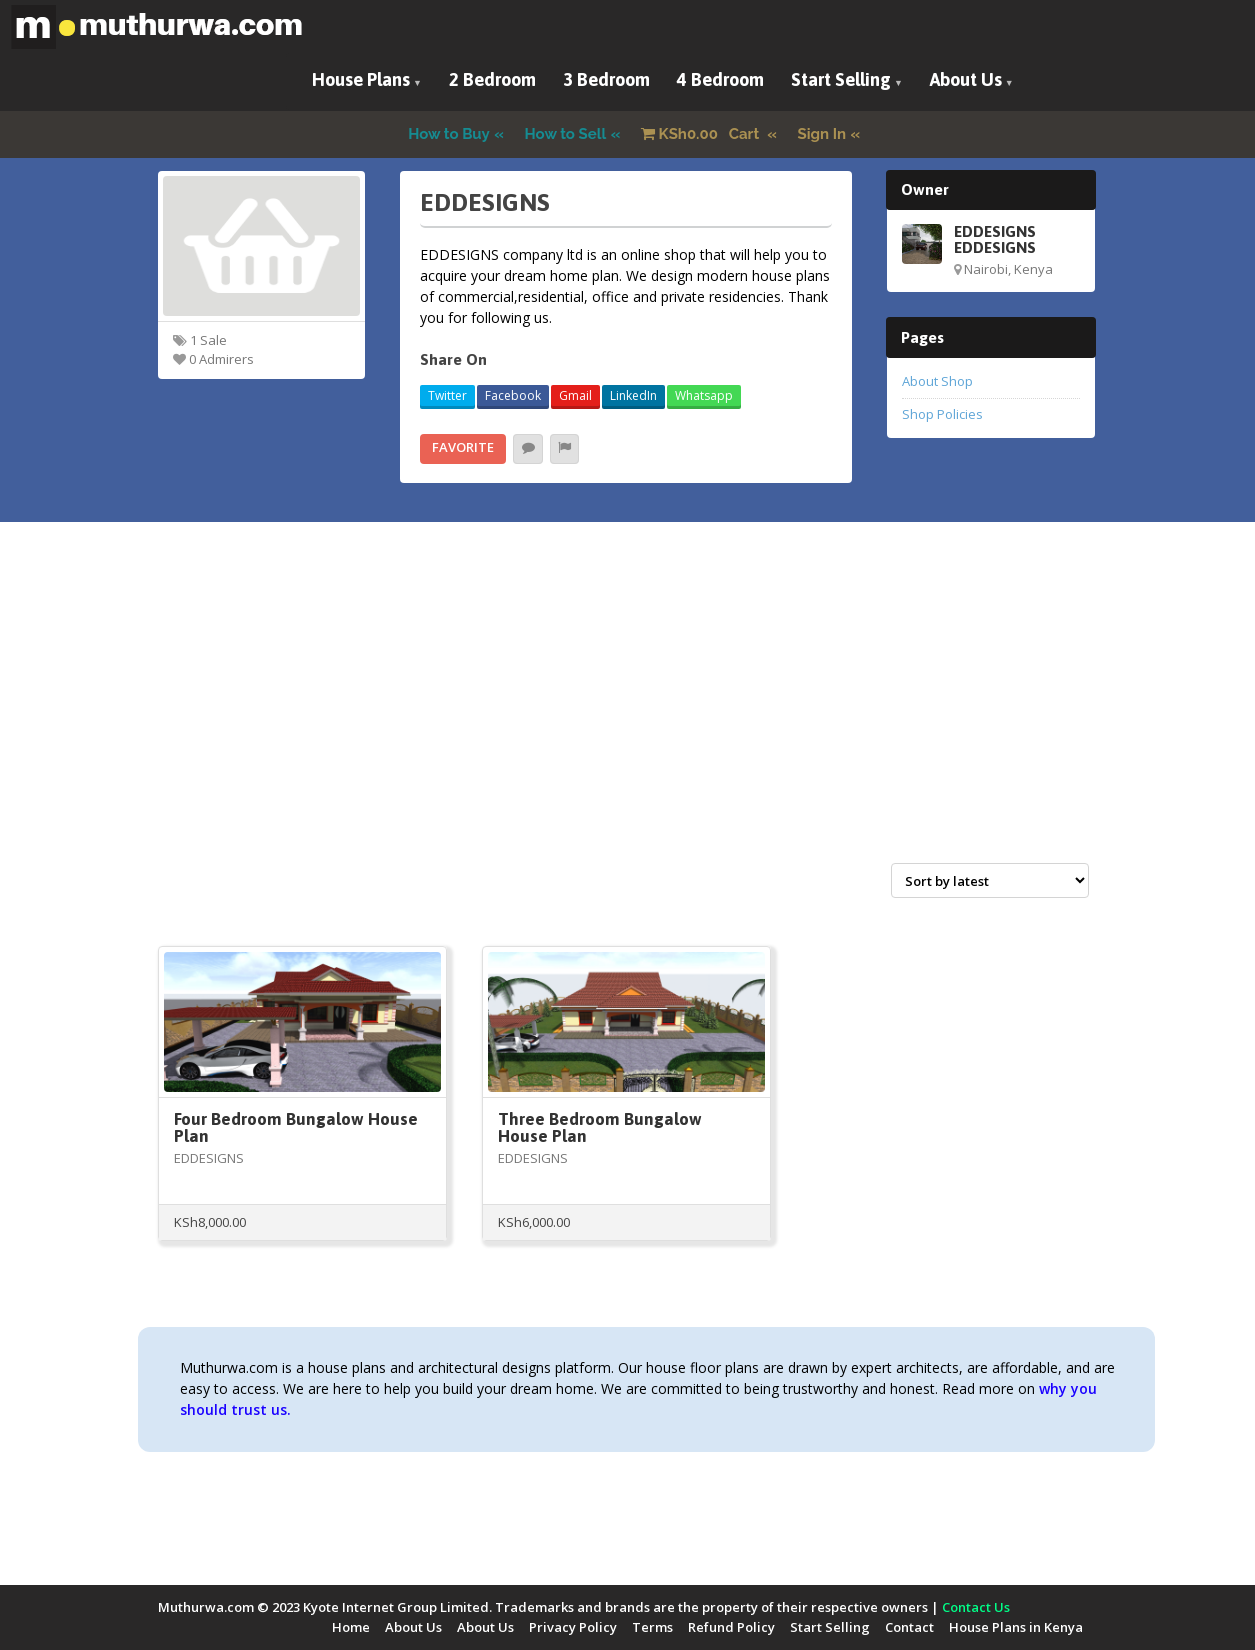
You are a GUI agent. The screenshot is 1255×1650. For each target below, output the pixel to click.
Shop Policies (942, 414)
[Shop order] (990, 880)
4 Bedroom (720, 79)
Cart (702, 134)
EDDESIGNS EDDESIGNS (995, 239)
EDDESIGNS (209, 1158)
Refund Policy (731, 1627)
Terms (652, 1627)
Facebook (513, 395)
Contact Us (976, 1607)
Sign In (822, 134)
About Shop (937, 381)
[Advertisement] (628, 714)
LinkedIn (633, 395)
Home (351, 1627)
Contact (909, 1627)
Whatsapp (704, 395)
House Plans (361, 79)
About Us (966, 79)
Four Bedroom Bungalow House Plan (296, 1127)
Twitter (447, 395)
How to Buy (449, 134)
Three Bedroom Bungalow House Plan (600, 1127)
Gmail (575, 395)
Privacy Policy (573, 1627)
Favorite (463, 447)
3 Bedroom (606, 79)
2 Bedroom (492, 79)
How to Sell (566, 134)
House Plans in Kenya (1016, 1627)
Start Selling (841, 79)
